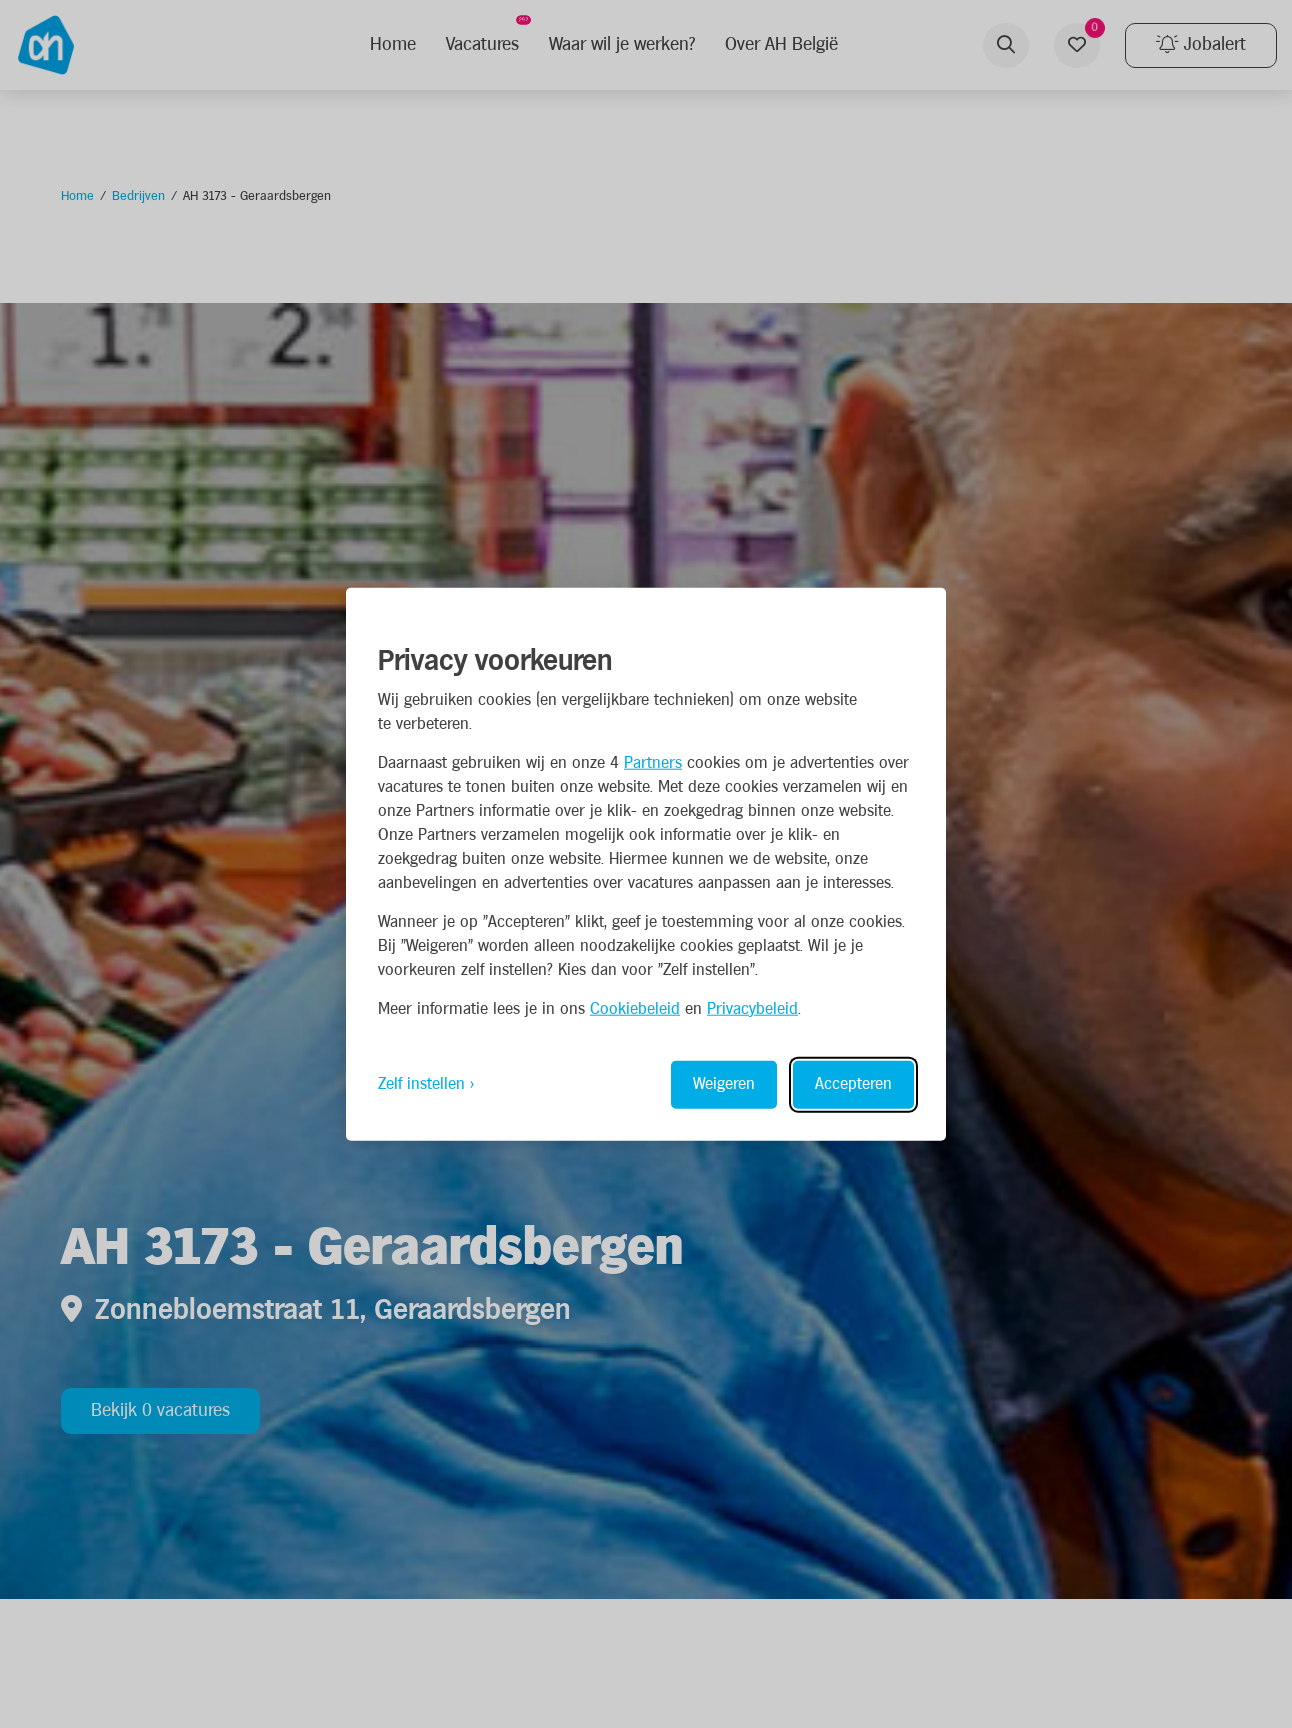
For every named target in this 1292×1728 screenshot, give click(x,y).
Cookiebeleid (635, 1008)
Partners (653, 762)
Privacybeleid (752, 1008)
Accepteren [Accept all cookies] (853, 1083)
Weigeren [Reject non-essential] (724, 1083)
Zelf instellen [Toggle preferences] (421, 1083)
